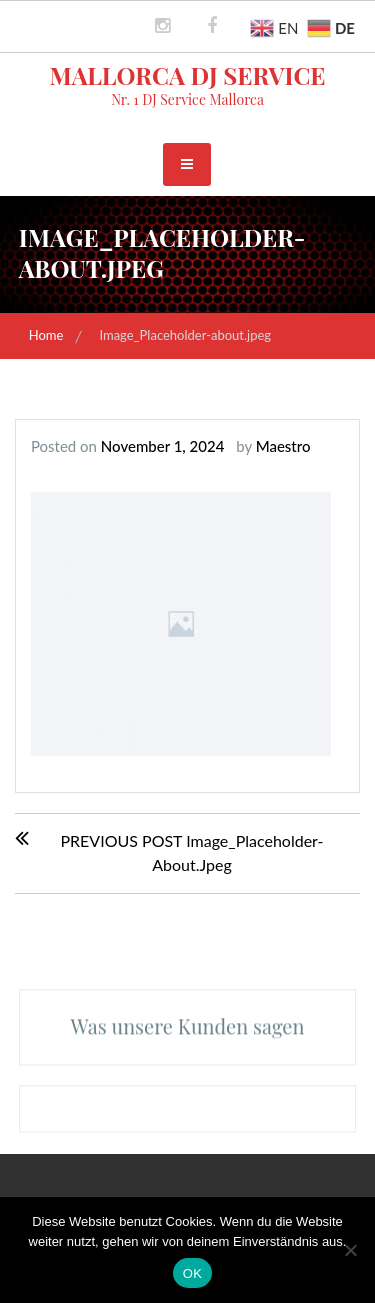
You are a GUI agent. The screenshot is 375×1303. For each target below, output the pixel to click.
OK (192, 1273)
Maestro (283, 446)
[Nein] (350, 1250)
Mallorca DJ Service (187, 75)
